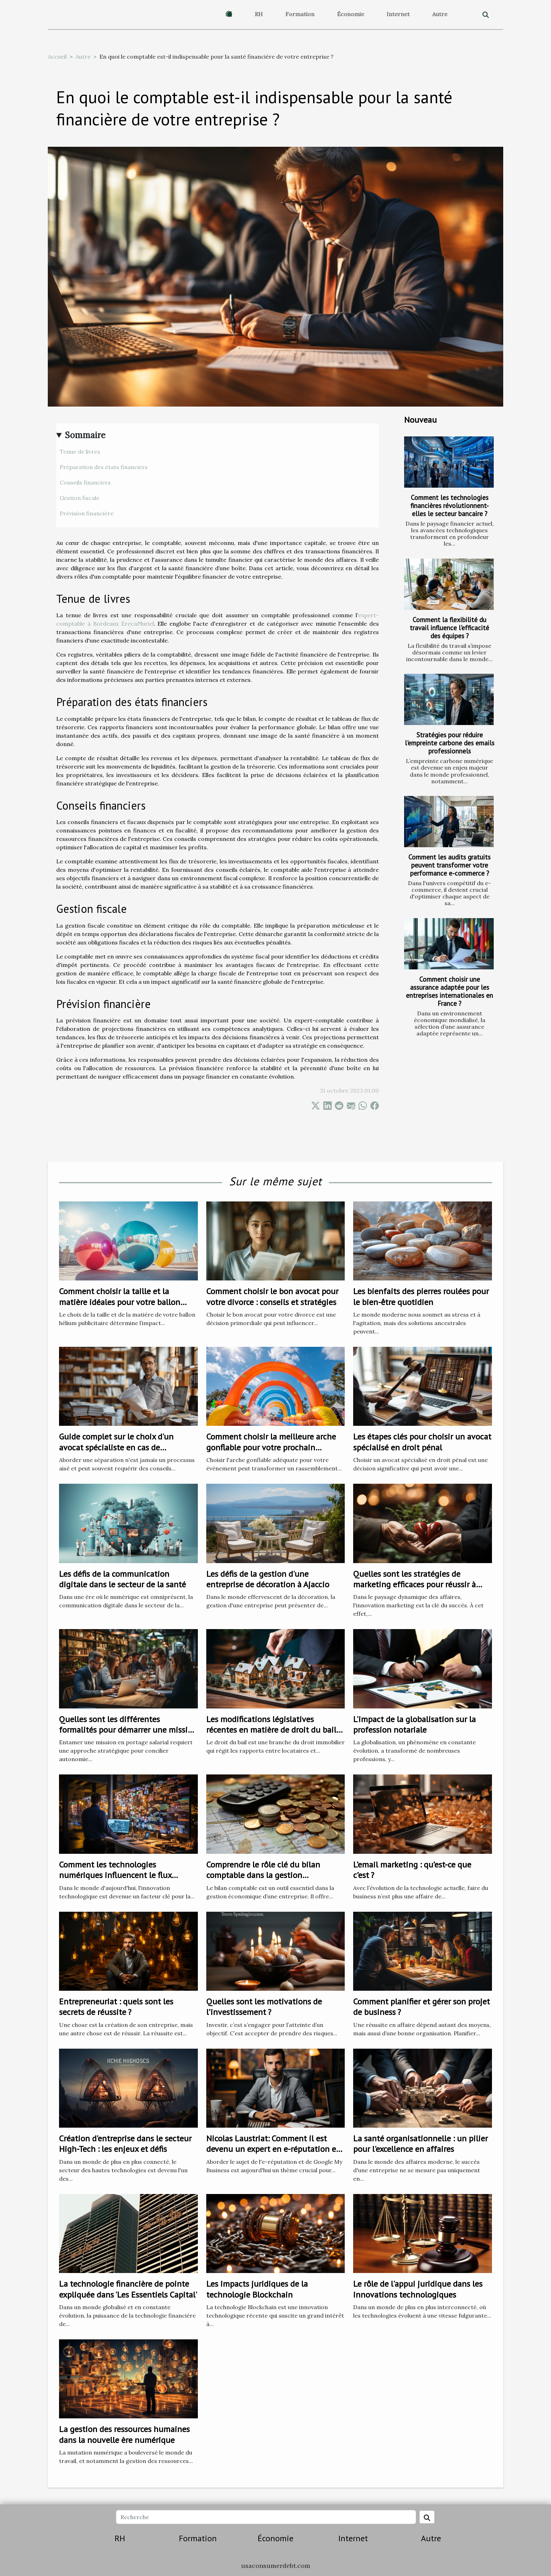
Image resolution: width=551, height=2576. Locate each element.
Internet (398, 14)
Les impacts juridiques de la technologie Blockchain (257, 2289)
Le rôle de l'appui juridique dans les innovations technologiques (417, 2289)
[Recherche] (266, 2517)
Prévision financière (87, 513)
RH (259, 14)
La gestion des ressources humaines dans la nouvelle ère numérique (124, 2434)
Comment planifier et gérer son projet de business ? (421, 2006)
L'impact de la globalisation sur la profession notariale (414, 1724)
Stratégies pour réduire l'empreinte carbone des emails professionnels (449, 742)
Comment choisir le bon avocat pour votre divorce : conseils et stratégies (272, 1296)
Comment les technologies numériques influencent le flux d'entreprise (115, 1875)
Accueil (57, 56)
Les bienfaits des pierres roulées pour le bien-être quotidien (421, 1296)
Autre (439, 14)
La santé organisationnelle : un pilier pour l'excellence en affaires (420, 2143)
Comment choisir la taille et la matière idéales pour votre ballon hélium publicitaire (119, 1302)
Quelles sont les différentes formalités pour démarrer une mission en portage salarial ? (128, 1730)
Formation (300, 14)
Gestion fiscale (79, 497)
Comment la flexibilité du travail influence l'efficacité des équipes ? (449, 627)
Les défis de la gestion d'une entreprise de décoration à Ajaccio (267, 1579)
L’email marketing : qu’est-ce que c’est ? (412, 1869)
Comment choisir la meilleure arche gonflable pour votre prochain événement (271, 1447)
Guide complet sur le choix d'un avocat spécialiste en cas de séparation (116, 1447)
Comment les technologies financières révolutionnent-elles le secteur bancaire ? (449, 505)
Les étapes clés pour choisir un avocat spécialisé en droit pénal (422, 1441)
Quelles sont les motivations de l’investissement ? (264, 2006)
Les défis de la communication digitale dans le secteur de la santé (122, 1579)
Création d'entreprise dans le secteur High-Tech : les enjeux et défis (125, 2143)
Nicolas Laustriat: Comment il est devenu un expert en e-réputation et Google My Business (272, 2149)
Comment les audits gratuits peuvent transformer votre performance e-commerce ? (449, 864)
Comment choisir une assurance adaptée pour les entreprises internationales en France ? (449, 991)
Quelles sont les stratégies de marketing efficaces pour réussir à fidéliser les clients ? (414, 1584)
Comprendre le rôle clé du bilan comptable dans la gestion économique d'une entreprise (263, 1875)
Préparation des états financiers (104, 466)
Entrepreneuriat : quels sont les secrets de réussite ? (116, 2006)
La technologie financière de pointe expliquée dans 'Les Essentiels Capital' (128, 2289)
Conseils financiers (85, 482)
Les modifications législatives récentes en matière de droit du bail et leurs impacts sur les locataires (271, 1730)
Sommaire (85, 435)
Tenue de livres (80, 451)
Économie (350, 14)
